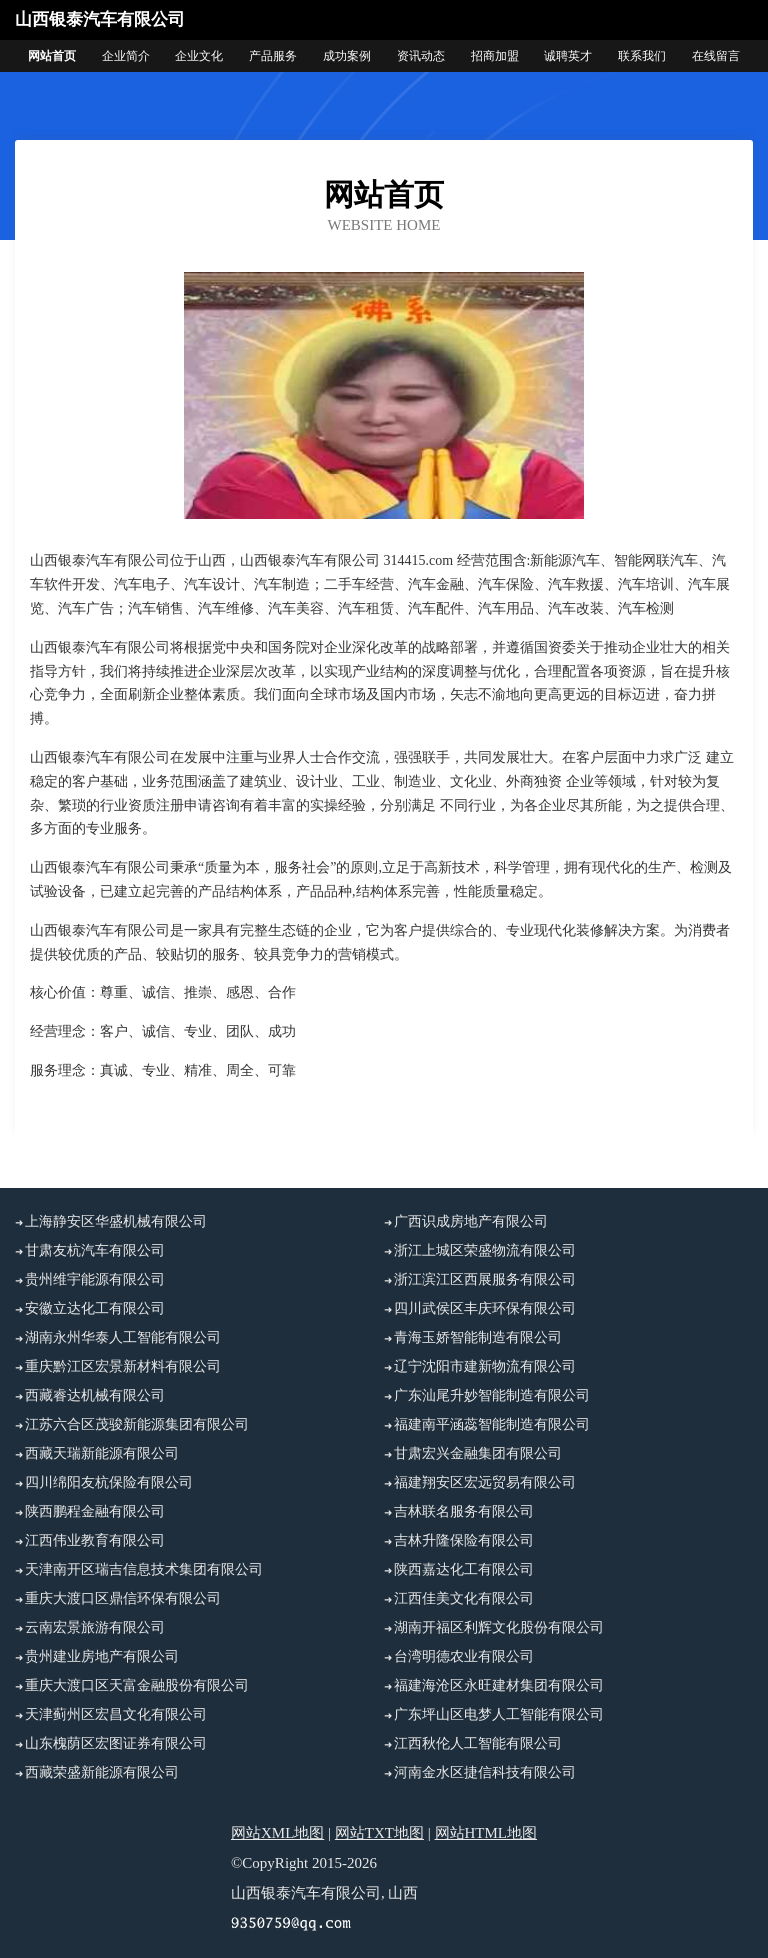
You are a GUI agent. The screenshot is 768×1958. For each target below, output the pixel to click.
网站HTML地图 (486, 1833)
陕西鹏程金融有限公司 (95, 1511)
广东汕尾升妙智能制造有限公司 (492, 1395)
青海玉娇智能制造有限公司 (478, 1337)
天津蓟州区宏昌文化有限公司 (116, 1714)
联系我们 (642, 56)
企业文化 (199, 56)
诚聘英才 (568, 56)
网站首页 (52, 56)
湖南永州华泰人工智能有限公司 (123, 1337)
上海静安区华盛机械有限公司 (116, 1221)
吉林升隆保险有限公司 (464, 1540)
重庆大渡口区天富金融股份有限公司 (137, 1685)
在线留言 (716, 56)
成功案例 (347, 56)
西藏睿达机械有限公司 (95, 1395)
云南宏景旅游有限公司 (95, 1627)
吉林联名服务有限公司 (464, 1511)
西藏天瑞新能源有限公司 (102, 1453)
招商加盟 (495, 56)
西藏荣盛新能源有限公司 (102, 1772)
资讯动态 (421, 56)
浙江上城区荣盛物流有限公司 (485, 1250)
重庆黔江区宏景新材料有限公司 (123, 1366)
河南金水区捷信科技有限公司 (485, 1772)
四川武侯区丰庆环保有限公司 (485, 1308)
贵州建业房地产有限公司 (102, 1656)
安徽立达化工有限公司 (95, 1308)
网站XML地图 (277, 1833)
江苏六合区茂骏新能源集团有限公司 (137, 1424)
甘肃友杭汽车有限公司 (95, 1250)
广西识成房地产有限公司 (471, 1221)
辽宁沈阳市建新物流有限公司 (485, 1366)
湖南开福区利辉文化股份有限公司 (499, 1627)
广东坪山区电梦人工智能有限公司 (499, 1714)
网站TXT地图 (379, 1833)
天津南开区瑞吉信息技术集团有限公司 (144, 1569)
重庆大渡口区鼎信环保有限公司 (123, 1598)
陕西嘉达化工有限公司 (464, 1569)
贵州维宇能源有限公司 (95, 1279)
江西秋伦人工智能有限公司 (478, 1743)
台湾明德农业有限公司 (464, 1656)
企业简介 (126, 56)
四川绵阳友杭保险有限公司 (109, 1482)
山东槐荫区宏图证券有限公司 (116, 1743)
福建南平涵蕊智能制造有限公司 (492, 1424)
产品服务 (273, 56)
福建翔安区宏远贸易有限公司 (485, 1482)
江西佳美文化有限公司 (464, 1598)
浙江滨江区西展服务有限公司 (485, 1279)
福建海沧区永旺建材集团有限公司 (499, 1685)
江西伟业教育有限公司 (95, 1540)
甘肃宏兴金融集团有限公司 (478, 1453)
